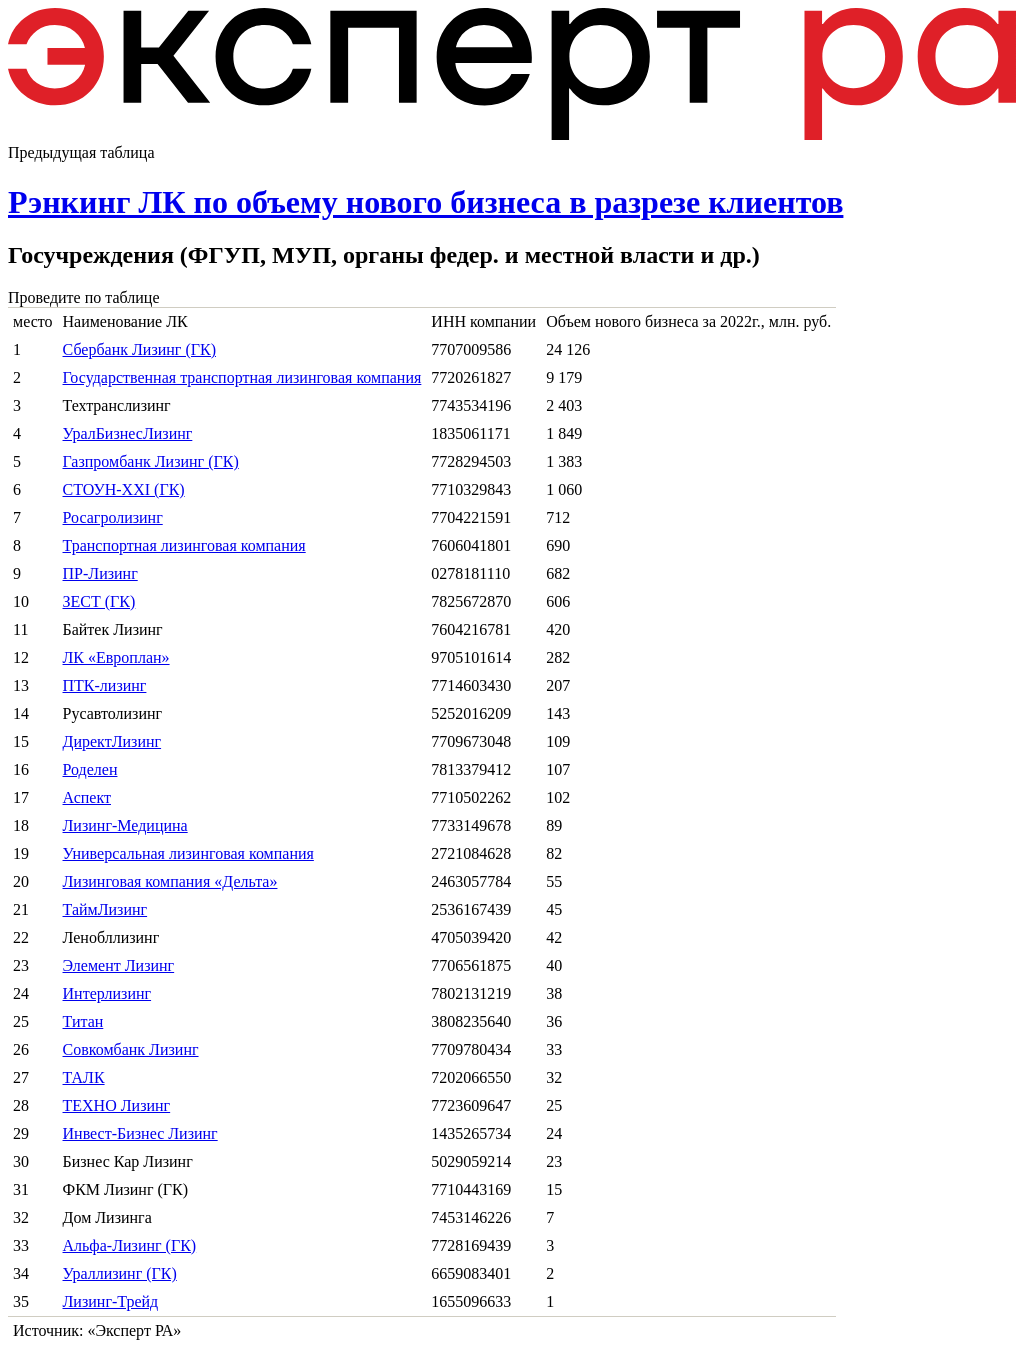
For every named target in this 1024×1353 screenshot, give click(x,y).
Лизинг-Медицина (125, 825)
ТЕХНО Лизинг (117, 1105)
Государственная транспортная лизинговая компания (242, 377)
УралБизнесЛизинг (128, 433)
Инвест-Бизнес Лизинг (140, 1133)
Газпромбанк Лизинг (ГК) (151, 461)
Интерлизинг (107, 993)
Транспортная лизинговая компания (184, 545)
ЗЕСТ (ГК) (99, 601)
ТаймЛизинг (105, 909)
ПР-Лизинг (100, 573)
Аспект (87, 797)
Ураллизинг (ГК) (120, 1273)
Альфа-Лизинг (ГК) (130, 1245)
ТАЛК (84, 1077)
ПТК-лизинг (105, 685)
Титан (83, 1021)
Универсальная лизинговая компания (188, 853)
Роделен (90, 769)
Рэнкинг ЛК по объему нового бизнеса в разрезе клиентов (425, 202)
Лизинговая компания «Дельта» (170, 881)
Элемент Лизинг (119, 965)
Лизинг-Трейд (111, 1301)
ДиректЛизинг (112, 741)
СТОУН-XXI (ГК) (124, 489)
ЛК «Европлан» (116, 657)
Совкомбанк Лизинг (131, 1049)
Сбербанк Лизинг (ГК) (139, 349)
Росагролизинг (113, 517)
